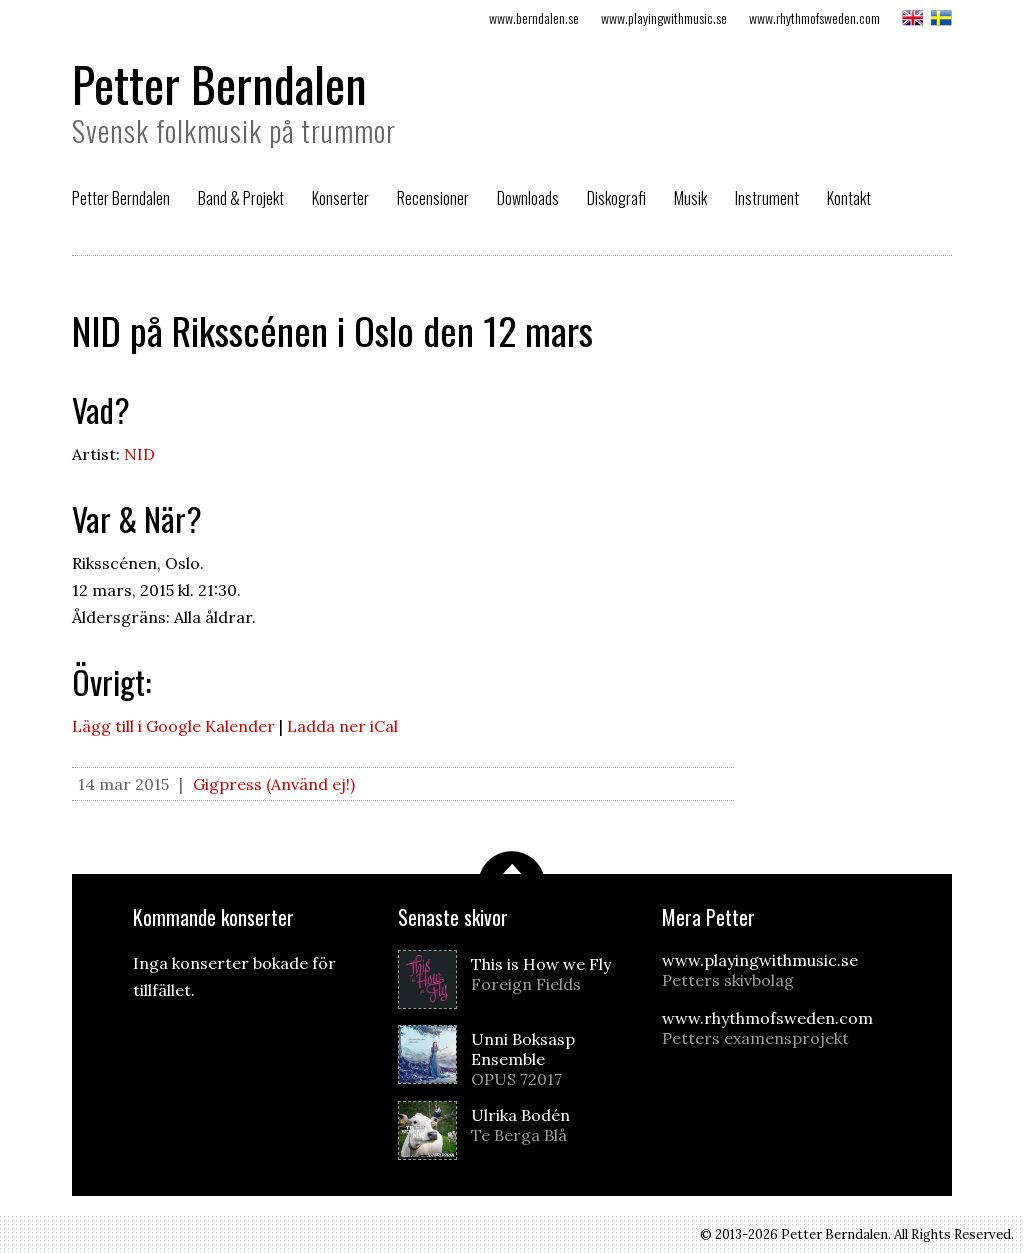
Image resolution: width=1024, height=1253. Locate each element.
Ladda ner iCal (342, 726)
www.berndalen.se (534, 17)
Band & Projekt (241, 198)
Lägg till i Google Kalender (173, 726)
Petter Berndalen (219, 83)
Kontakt (849, 198)
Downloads (528, 198)
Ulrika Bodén (549, 1125)
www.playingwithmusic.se (664, 17)
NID (139, 454)
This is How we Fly (549, 974)
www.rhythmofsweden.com (814, 17)
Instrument (767, 198)
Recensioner (433, 198)
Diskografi (616, 198)
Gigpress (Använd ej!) (274, 784)
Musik (690, 198)
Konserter (340, 198)
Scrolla (512, 862)
